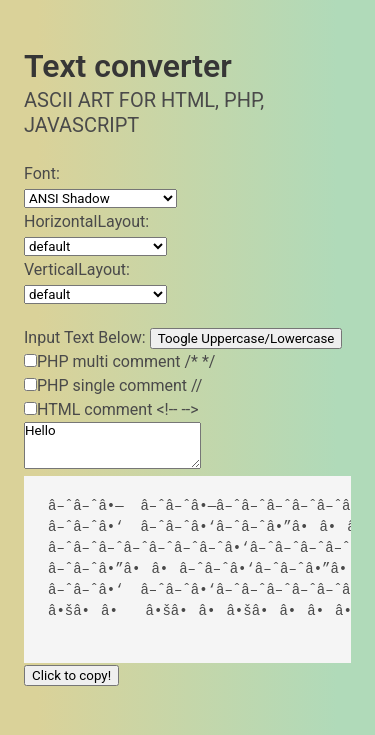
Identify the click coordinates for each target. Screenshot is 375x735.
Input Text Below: (85, 337)
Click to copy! (71, 675)
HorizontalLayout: (86, 221)
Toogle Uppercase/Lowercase (246, 338)
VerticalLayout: (77, 269)
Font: (42, 173)
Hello (112, 445)
